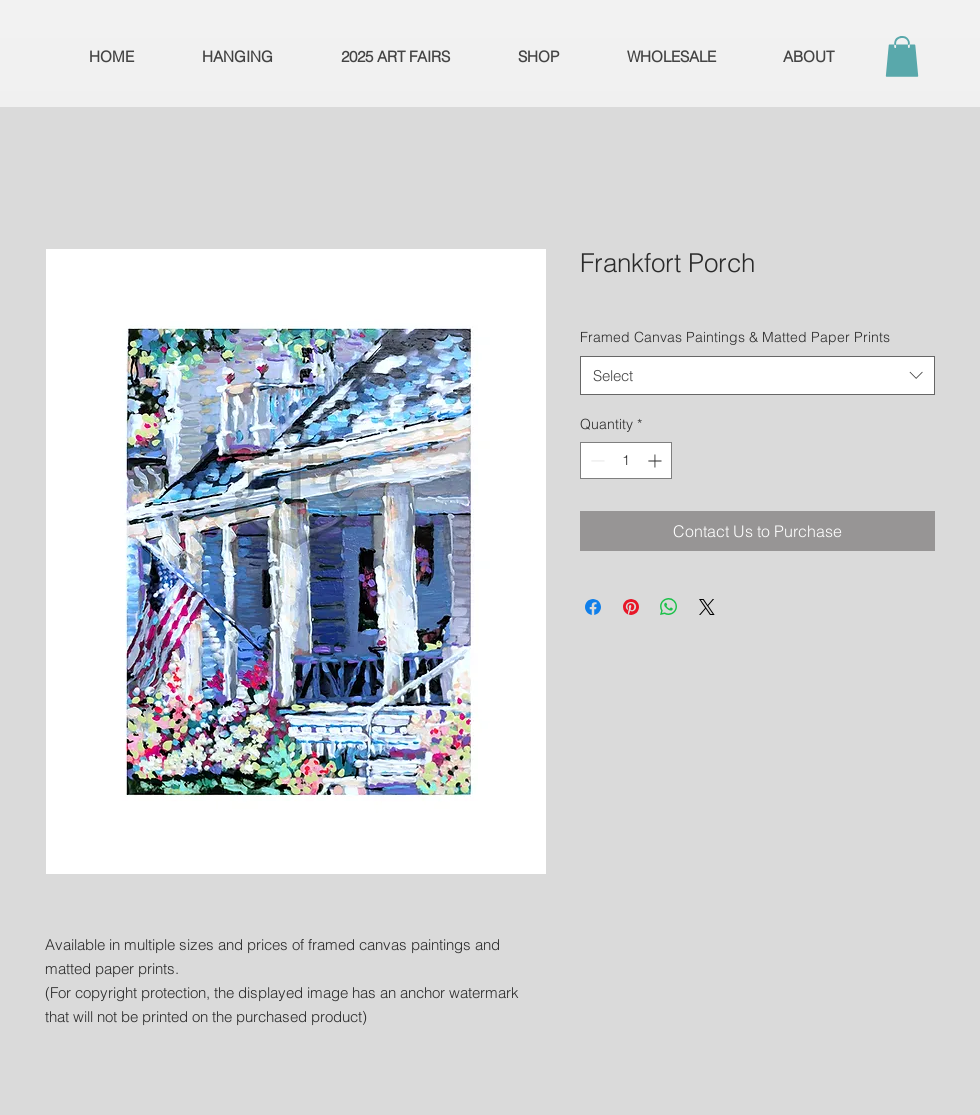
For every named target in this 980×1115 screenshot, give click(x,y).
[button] (902, 56)
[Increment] (656, 460)
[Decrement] (595, 460)
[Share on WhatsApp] (669, 607)
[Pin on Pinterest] (631, 607)
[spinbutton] (626, 460)
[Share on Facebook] (593, 607)
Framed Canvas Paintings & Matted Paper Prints (735, 337)
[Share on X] (707, 607)
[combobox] (757, 375)
